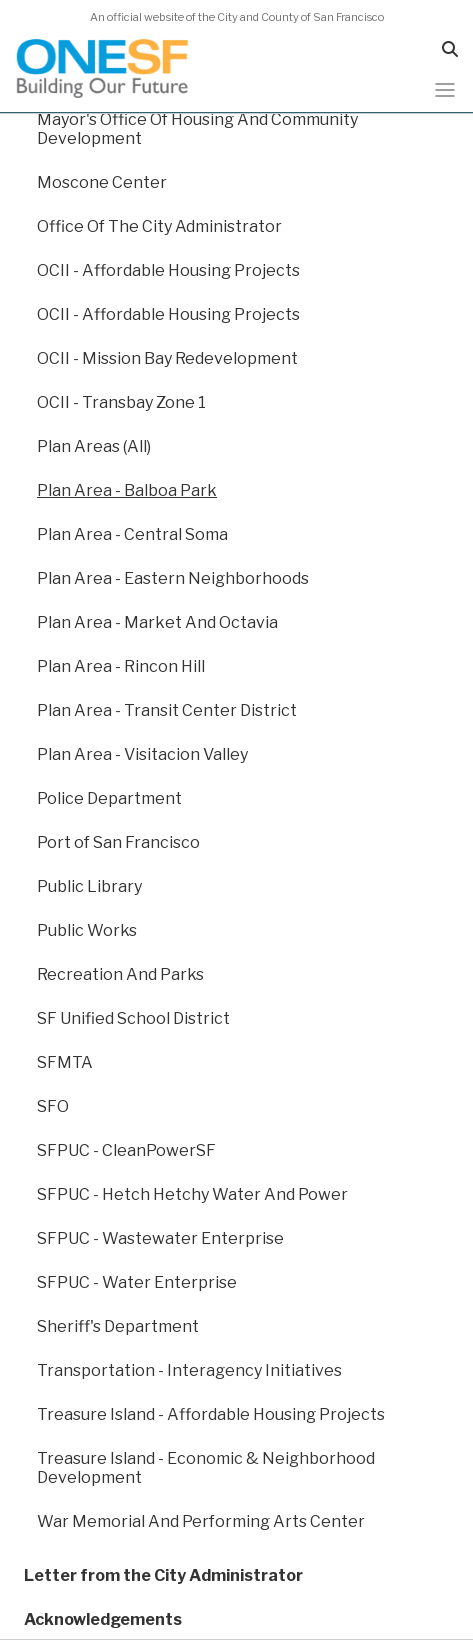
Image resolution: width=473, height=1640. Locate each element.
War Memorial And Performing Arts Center (201, 1521)
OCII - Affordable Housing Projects (168, 270)
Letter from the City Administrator (163, 1575)
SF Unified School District (133, 1018)
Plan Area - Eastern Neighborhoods (173, 578)
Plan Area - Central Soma (132, 534)
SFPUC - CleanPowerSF (126, 1150)
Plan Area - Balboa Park (127, 490)
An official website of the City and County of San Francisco (237, 17)
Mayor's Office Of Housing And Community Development (197, 129)
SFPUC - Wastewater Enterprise (160, 1238)
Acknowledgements (103, 1619)
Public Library (89, 886)
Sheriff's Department (118, 1326)
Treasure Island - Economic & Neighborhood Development (206, 1468)
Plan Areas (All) (94, 446)
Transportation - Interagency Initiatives (189, 1370)
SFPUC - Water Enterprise (137, 1282)
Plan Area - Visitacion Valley (142, 754)
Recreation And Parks (120, 974)
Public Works (87, 930)
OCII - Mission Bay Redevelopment (167, 358)
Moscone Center (102, 182)
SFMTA (65, 1062)
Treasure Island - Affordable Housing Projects (211, 1414)
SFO (53, 1106)
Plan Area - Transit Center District (167, 710)
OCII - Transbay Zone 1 (121, 402)
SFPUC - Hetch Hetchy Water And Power (192, 1194)
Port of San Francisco (118, 842)
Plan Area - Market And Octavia (157, 622)
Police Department (109, 798)
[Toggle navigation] (445, 90)
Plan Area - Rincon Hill (121, 666)
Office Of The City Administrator (159, 226)
